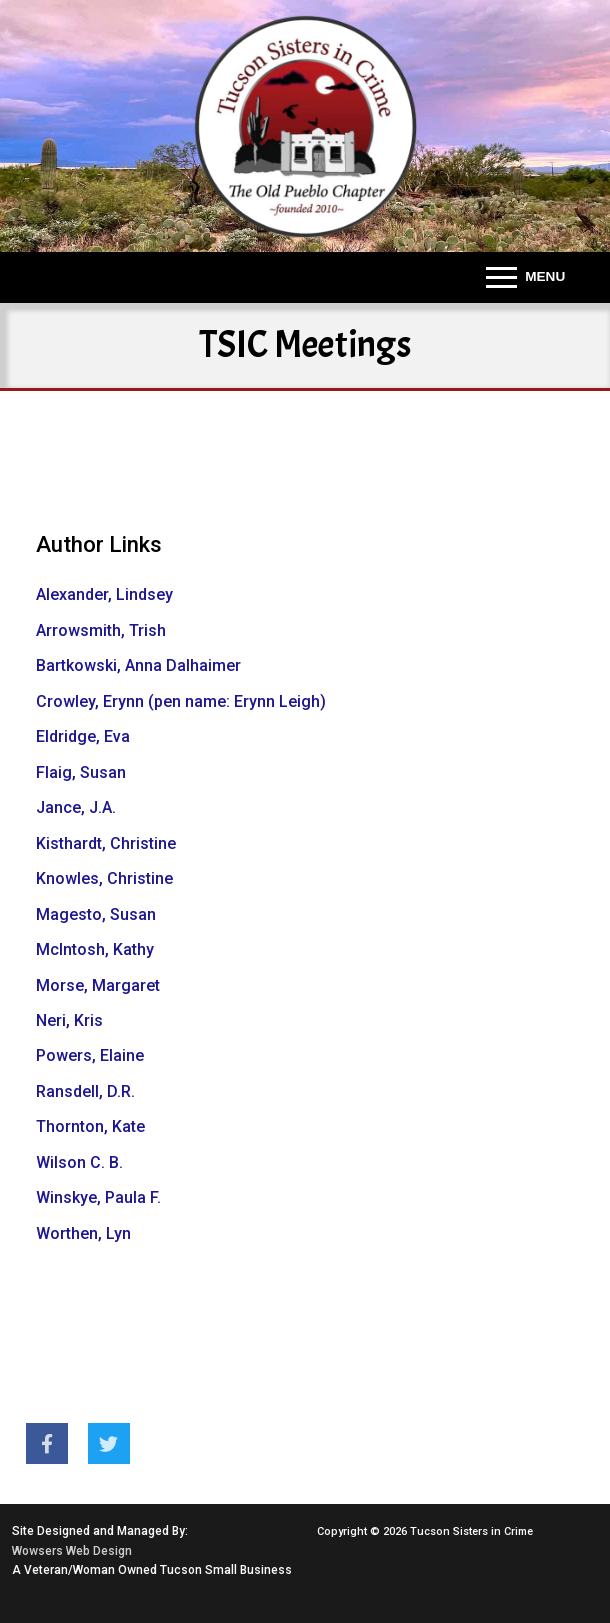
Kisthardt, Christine (106, 843)
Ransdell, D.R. (85, 1091)
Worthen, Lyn (83, 1233)
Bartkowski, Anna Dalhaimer (138, 665)
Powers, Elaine (90, 1055)
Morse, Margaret (98, 985)
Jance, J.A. (76, 807)
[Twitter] (109, 1444)
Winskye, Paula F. (98, 1197)
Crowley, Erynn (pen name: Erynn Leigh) (181, 701)
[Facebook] (47, 1444)
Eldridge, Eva (83, 736)
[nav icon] (525, 278)
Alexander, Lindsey (104, 594)
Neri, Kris (69, 1020)
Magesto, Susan (96, 914)
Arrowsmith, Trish (101, 630)
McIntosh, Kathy (95, 949)
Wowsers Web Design (72, 1551)
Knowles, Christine (104, 878)
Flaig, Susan (81, 772)
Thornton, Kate (90, 1126)
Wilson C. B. (79, 1162)
